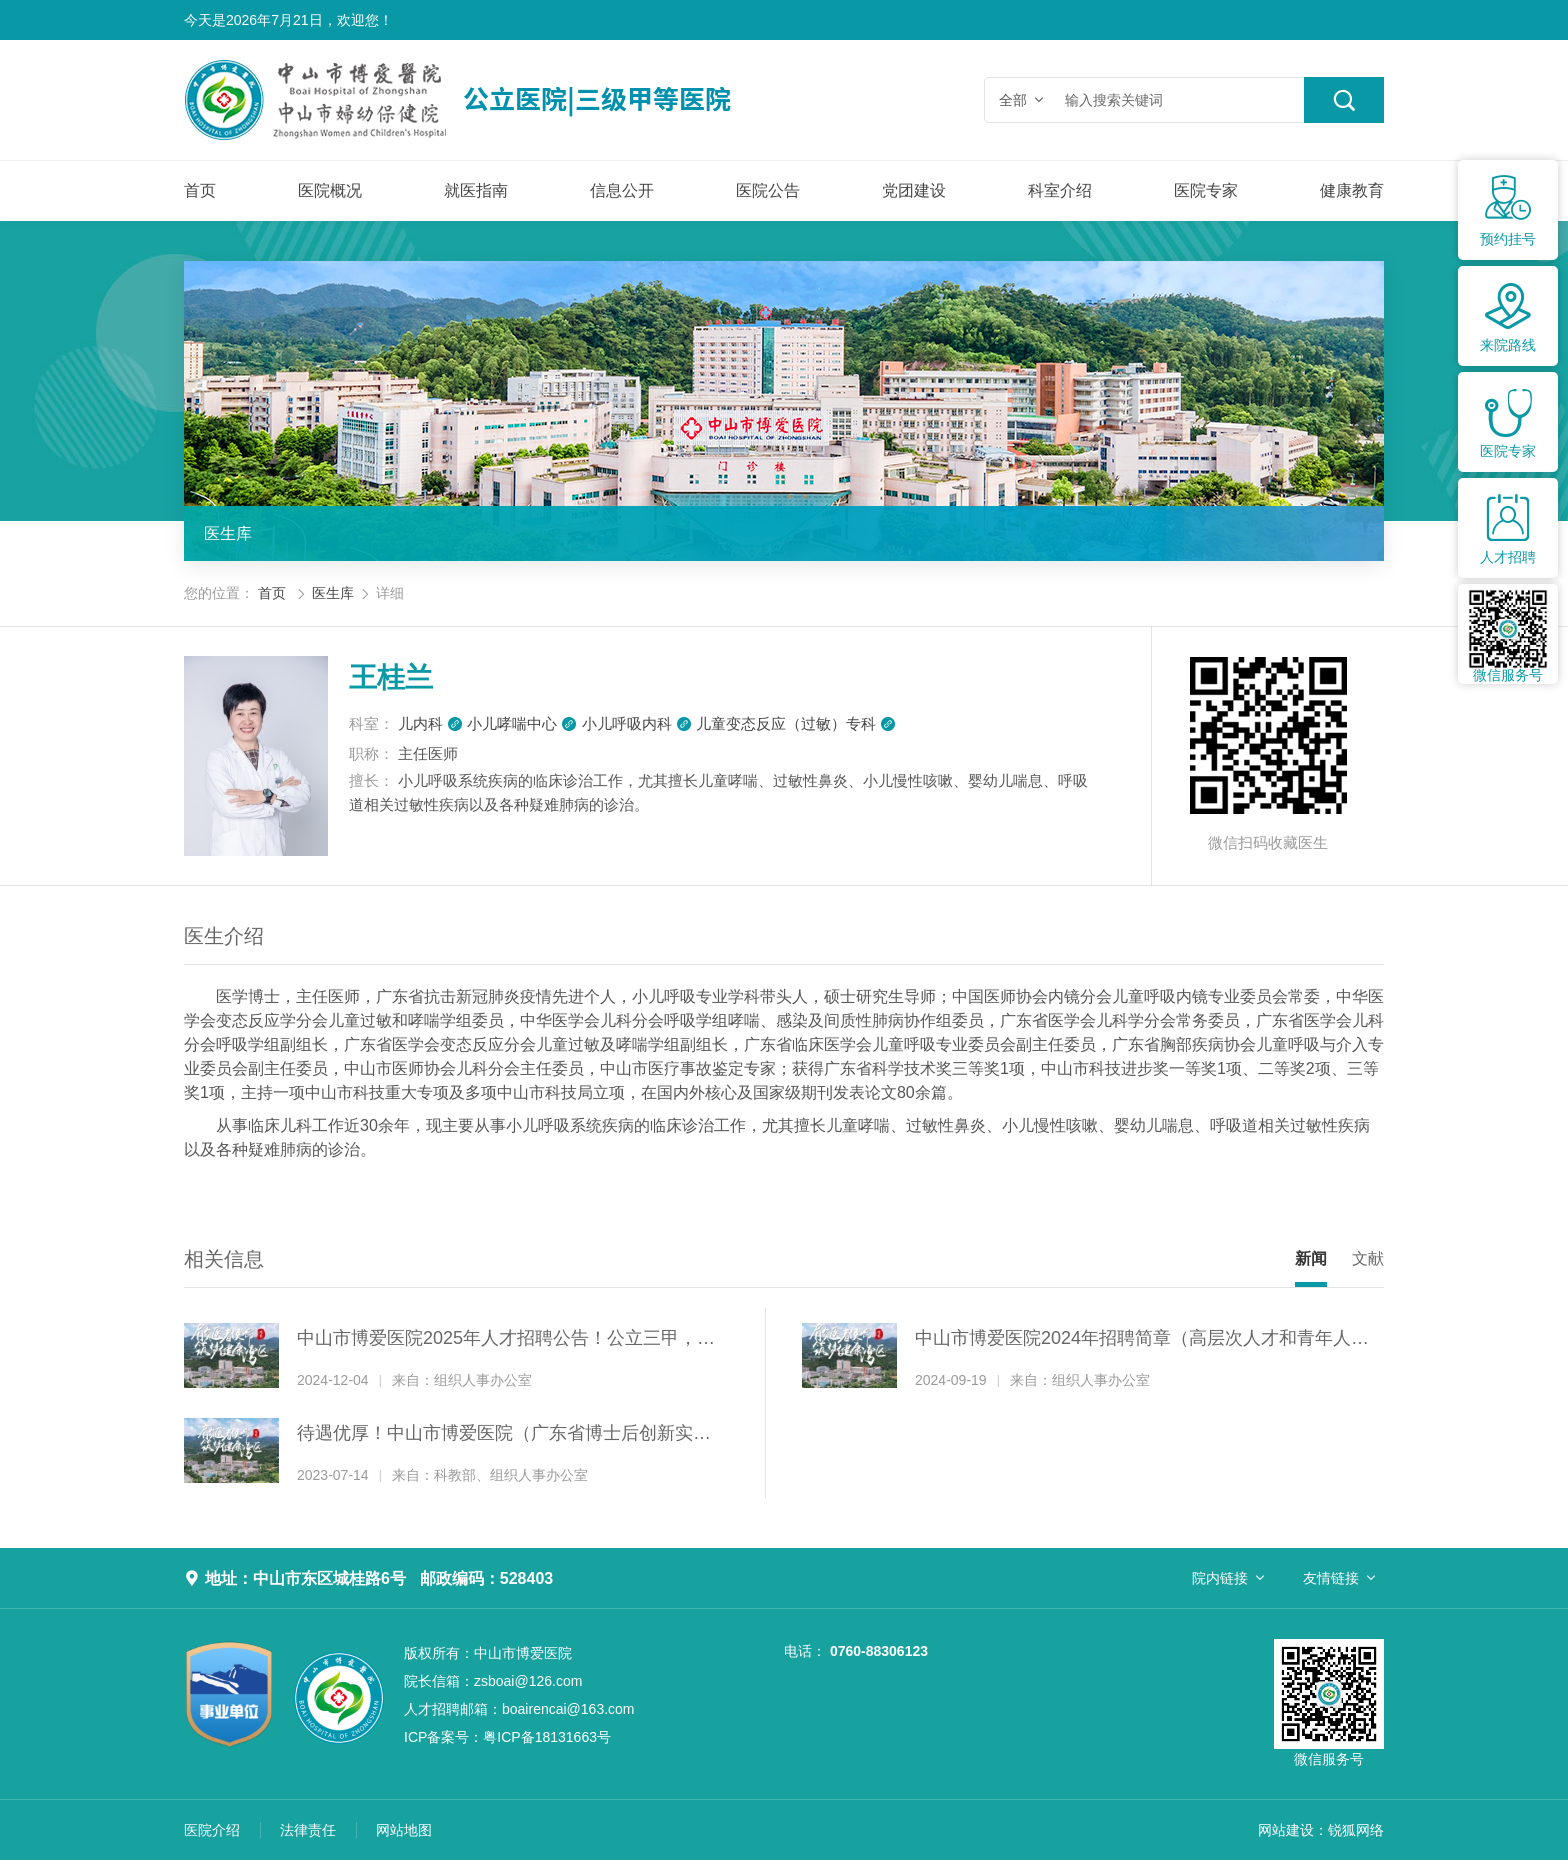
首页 (200, 190)
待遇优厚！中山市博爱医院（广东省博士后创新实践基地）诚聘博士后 (504, 1435)
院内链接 (1220, 1578)
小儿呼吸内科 (637, 723)
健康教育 (1352, 190)
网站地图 (404, 1830)
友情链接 (1331, 1578)
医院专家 (1206, 190)
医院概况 (330, 190)
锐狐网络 (1356, 1830)
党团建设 (914, 190)
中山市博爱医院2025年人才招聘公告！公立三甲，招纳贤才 (506, 1340)
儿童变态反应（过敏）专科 (796, 723)
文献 (1368, 1258)
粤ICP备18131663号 (507, 1737)
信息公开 (622, 190)
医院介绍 (212, 1830)
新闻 (1311, 1258)
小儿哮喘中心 (522, 723)
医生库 (228, 533)
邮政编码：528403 (486, 1578)
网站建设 (1286, 1830)
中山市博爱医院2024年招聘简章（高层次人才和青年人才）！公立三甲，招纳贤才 (1133, 1340)
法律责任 (308, 1830)
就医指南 (476, 190)
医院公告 (768, 190)
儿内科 (430, 723)
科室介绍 (1060, 190)
